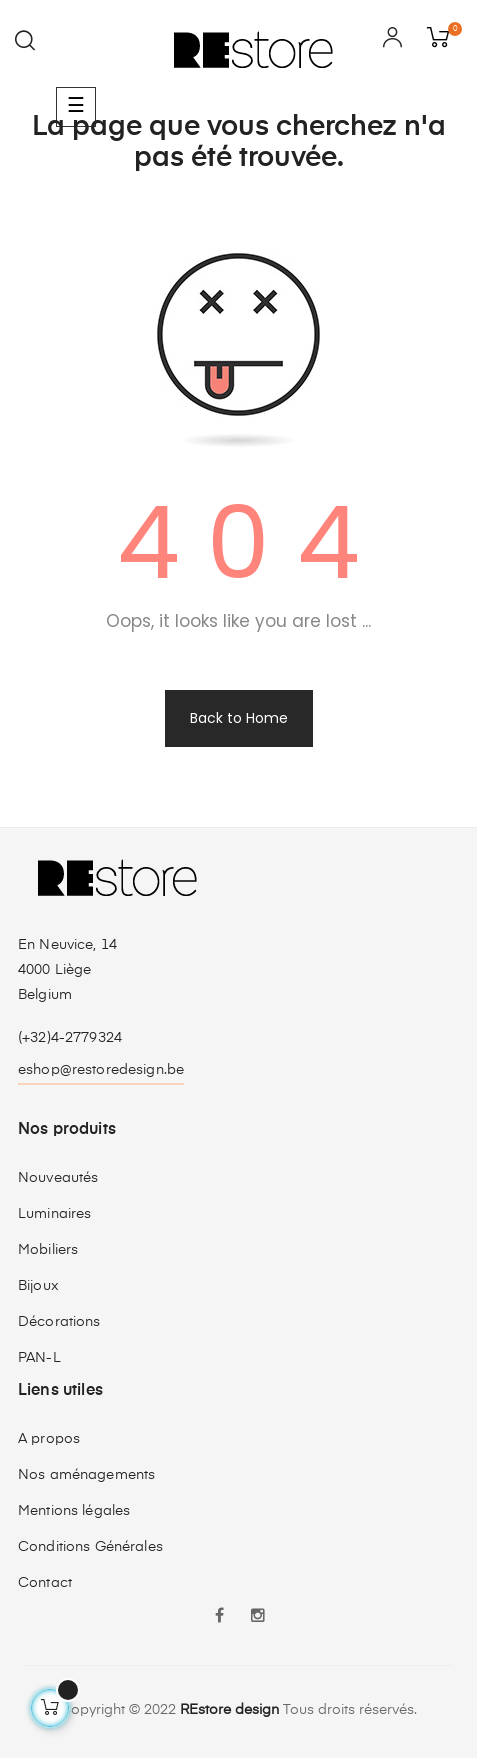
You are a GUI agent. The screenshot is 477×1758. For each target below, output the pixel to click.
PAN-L (39, 1358)
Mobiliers (48, 1250)
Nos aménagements (86, 1475)
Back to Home (239, 718)
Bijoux (38, 1286)
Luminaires (54, 1214)
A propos (49, 1439)
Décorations (59, 1322)
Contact (45, 1583)
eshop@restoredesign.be (101, 1070)
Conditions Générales (90, 1547)
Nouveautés (58, 1178)
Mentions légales (74, 1511)
